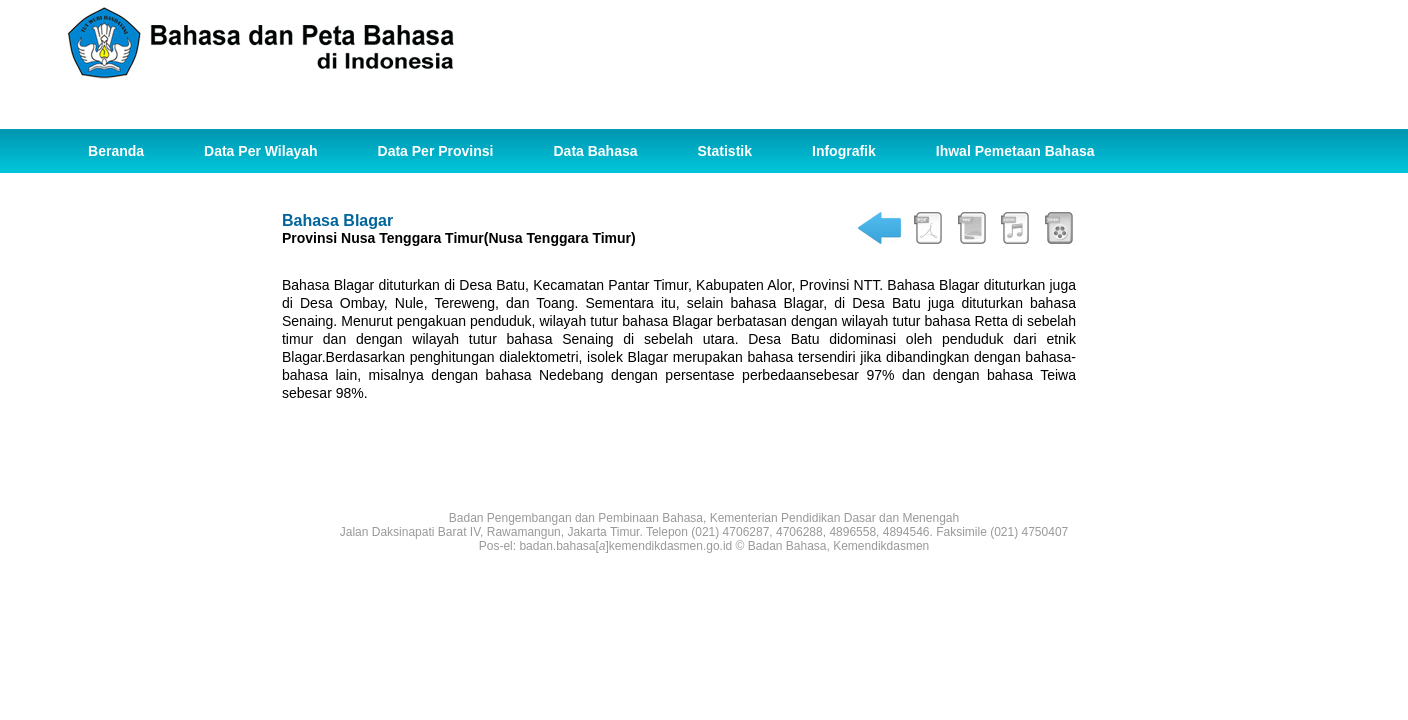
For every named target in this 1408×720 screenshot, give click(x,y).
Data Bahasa (595, 151)
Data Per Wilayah (260, 151)
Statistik (725, 151)
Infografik (844, 151)
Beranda (116, 151)
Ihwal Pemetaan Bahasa (1015, 151)
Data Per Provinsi (436, 151)
